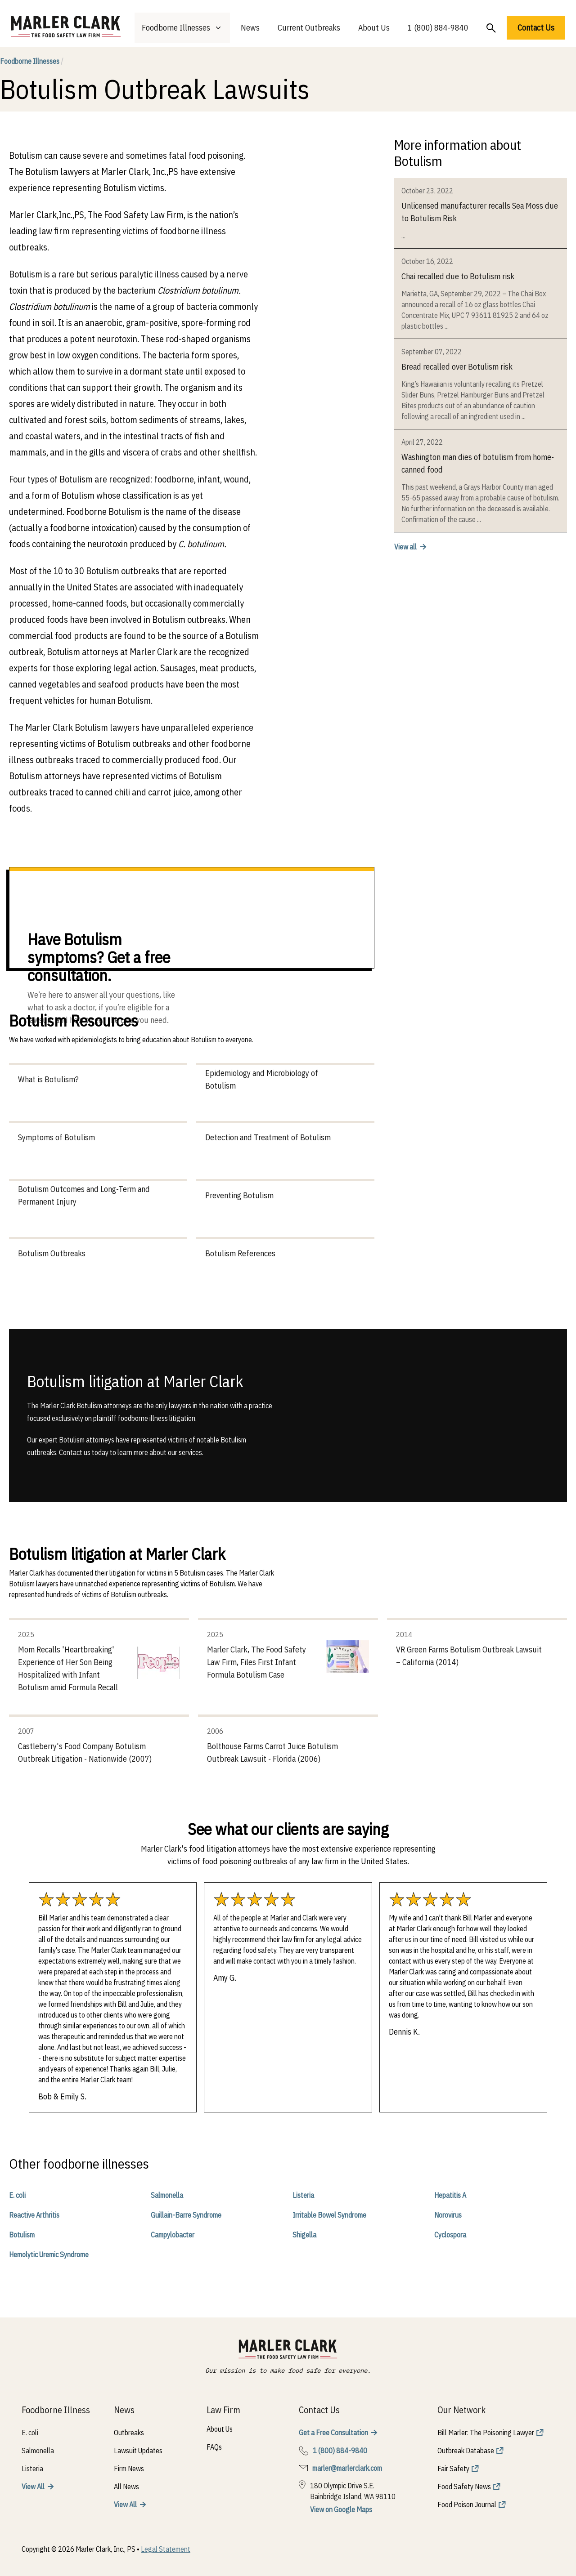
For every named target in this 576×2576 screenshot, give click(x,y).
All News (126, 2486)
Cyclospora (450, 2234)
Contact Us (536, 27)
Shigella (304, 2234)
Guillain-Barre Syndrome (186, 2214)
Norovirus (448, 2214)
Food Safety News (464, 2486)
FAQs (214, 2446)
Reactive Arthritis (34, 2214)
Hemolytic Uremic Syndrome (49, 2254)
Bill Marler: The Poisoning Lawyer (485, 2432)
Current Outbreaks (309, 27)
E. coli (17, 2195)
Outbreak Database (465, 2450)
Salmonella (167, 2195)
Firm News (129, 2468)
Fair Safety (453, 2468)
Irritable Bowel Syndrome (329, 2214)
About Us (374, 27)
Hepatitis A (450, 2195)
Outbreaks (129, 2432)
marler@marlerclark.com (347, 2468)
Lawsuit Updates (138, 2450)
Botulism (22, 2234)
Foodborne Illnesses (31, 61)
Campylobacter (172, 2234)
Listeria (303, 2195)
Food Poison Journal (466, 2504)
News (250, 27)
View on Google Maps (341, 2509)
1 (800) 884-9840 (438, 27)
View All (33, 2486)
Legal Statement (165, 2549)
